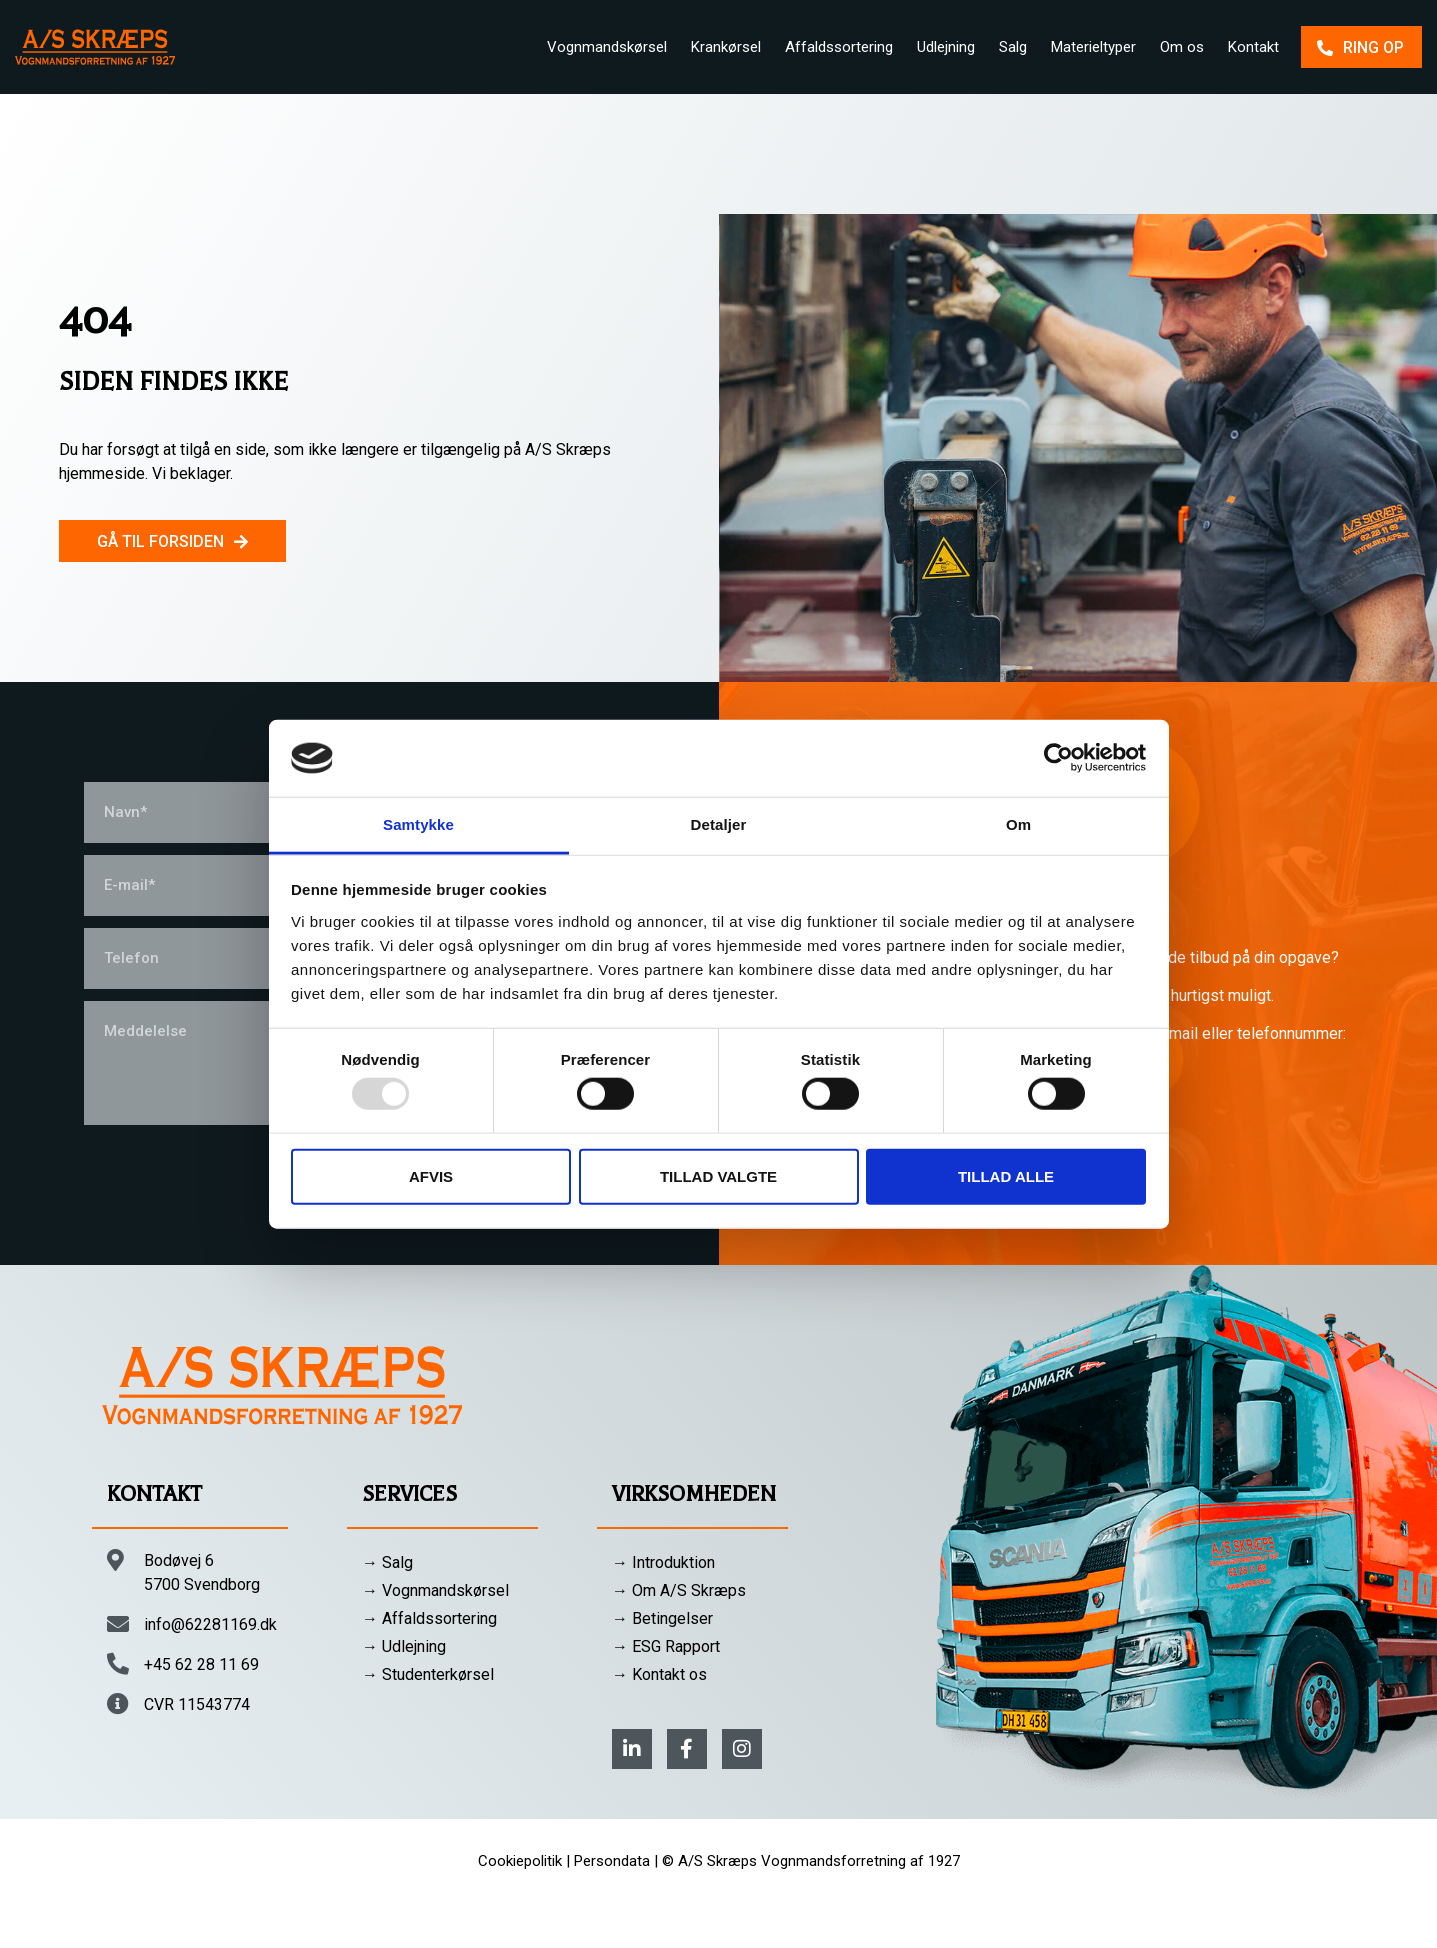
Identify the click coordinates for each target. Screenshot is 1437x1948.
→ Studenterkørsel (428, 1674)
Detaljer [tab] (719, 824)
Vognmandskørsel (607, 47)
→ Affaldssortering (429, 1618)
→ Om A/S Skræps (679, 1590)
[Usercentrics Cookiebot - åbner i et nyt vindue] (1058, 758)
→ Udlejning (404, 1646)
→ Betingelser (662, 1618)
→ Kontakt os (659, 1674)
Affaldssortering (839, 47)
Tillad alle (1006, 1175)
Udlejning (946, 47)
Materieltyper (1093, 47)
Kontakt (1253, 47)
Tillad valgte (718, 1175)
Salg (1013, 47)
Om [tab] (1018, 824)
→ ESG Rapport (666, 1646)
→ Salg (387, 1562)
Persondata (612, 1861)
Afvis (431, 1175)
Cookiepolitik (520, 1861)
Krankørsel (726, 47)
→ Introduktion (663, 1562)
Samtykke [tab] (418, 824)
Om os (1182, 47)
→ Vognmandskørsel (435, 1590)
